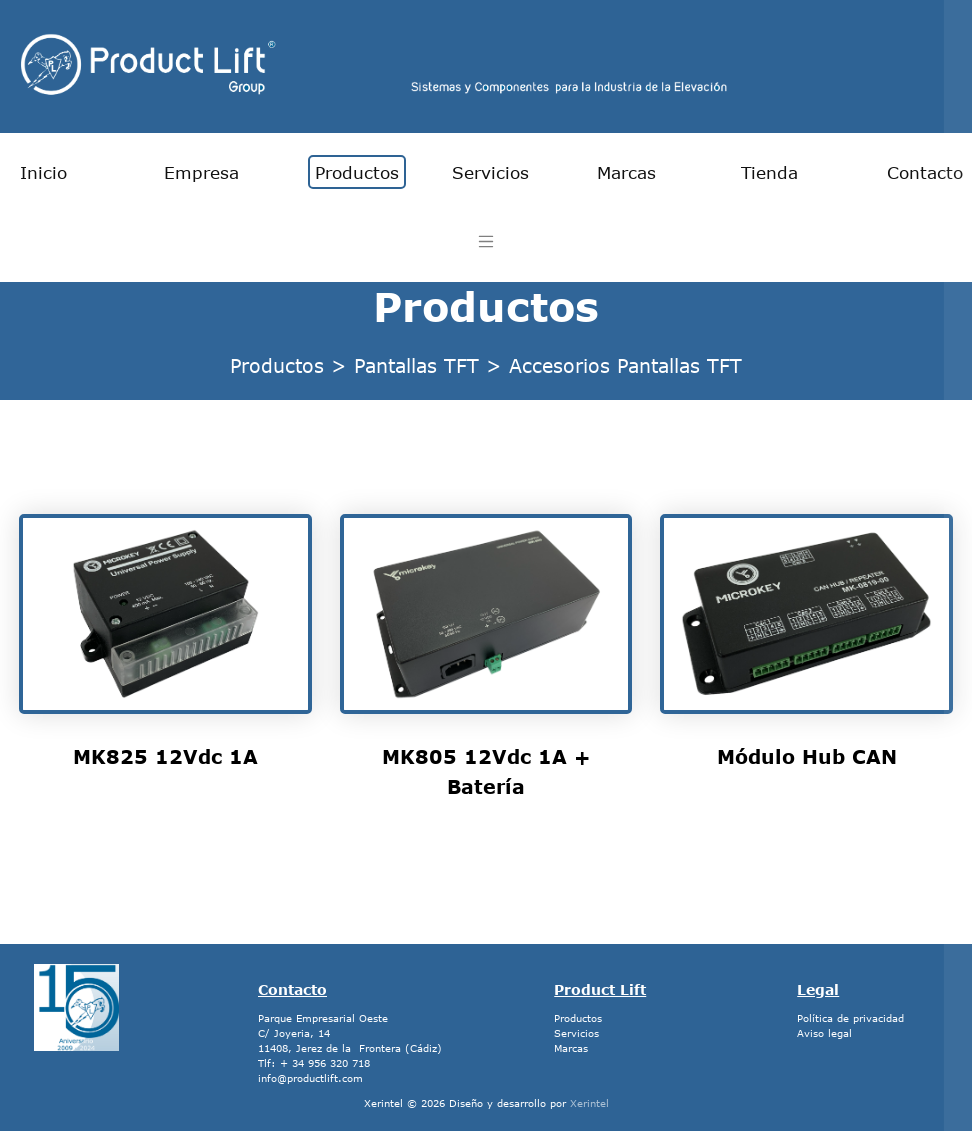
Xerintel (589, 1103)
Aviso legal (824, 1033)
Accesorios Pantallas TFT (625, 365)
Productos (357, 172)
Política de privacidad (850, 1018)
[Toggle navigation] (486, 241)
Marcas (626, 172)
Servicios (490, 172)
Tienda (769, 172)
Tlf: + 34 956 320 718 (314, 1063)
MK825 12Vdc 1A (165, 756)
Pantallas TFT (416, 365)
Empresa (201, 172)
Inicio (43, 172)
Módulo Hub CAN (807, 756)
